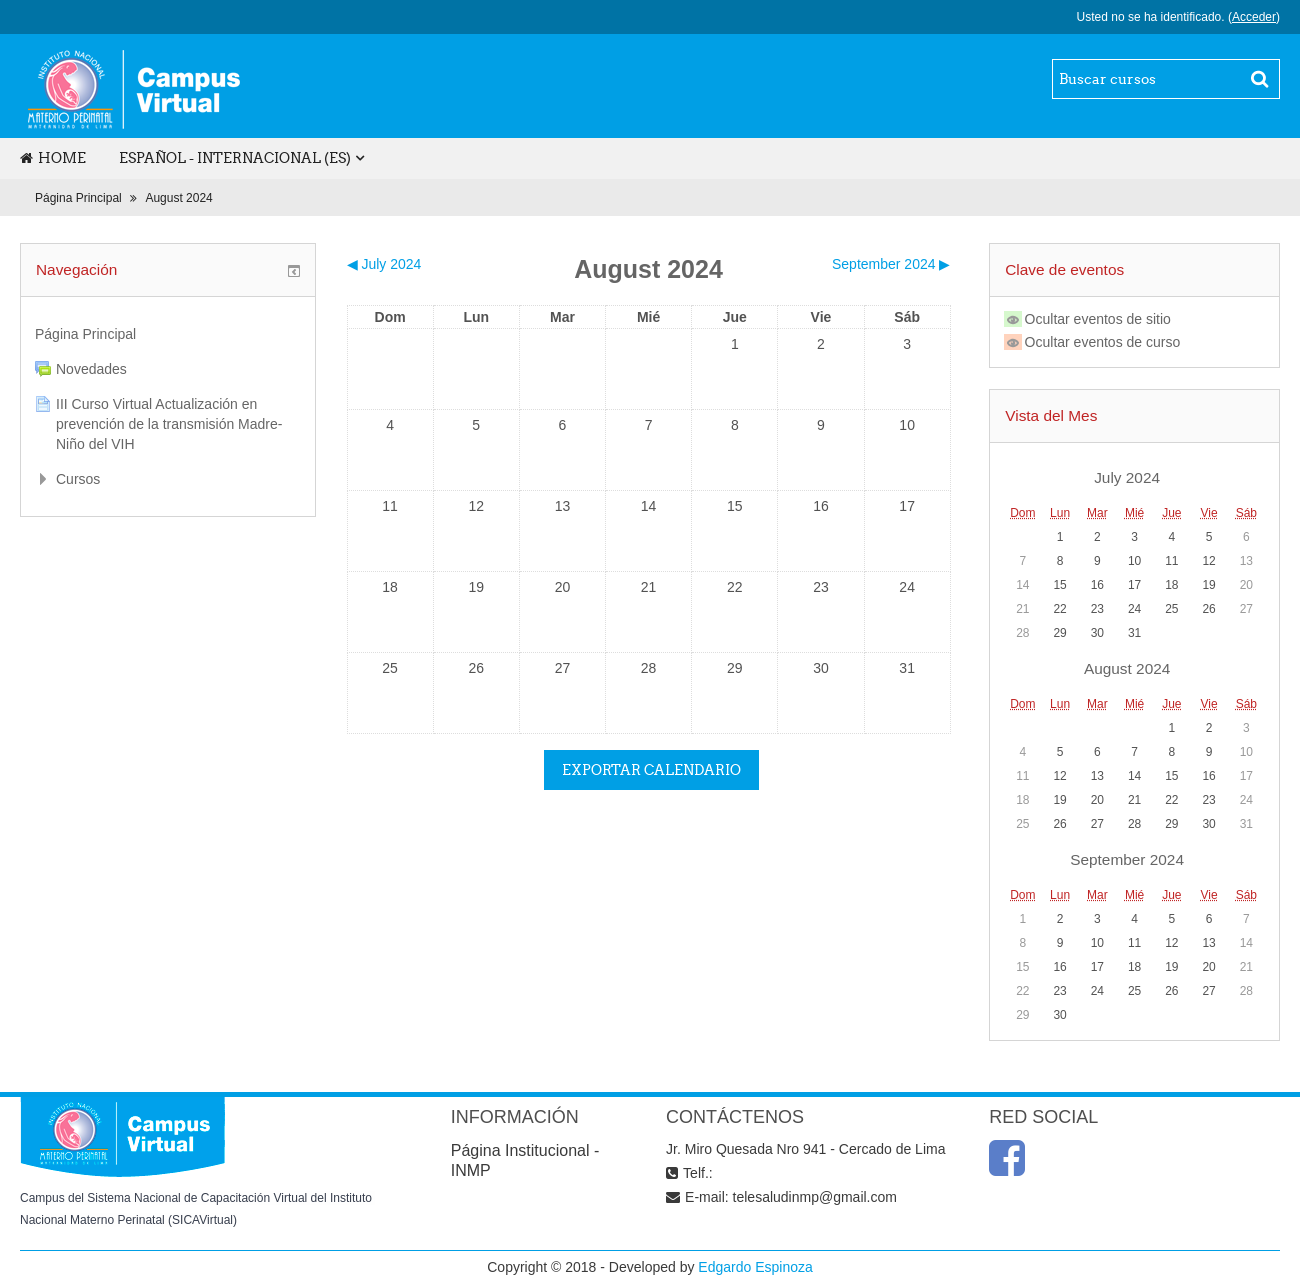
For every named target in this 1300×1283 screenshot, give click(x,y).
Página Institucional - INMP (525, 1160)
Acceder (1254, 17)
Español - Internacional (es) (235, 158)
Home (53, 158)
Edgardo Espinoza (755, 1267)
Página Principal (78, 198)
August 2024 (178, 198)
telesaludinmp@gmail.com (815, 1197)
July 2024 (1127, 477)
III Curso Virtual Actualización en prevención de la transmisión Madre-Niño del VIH (169, 424)
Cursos (78, 479)
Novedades (91, 369)
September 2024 (1127, 859)
